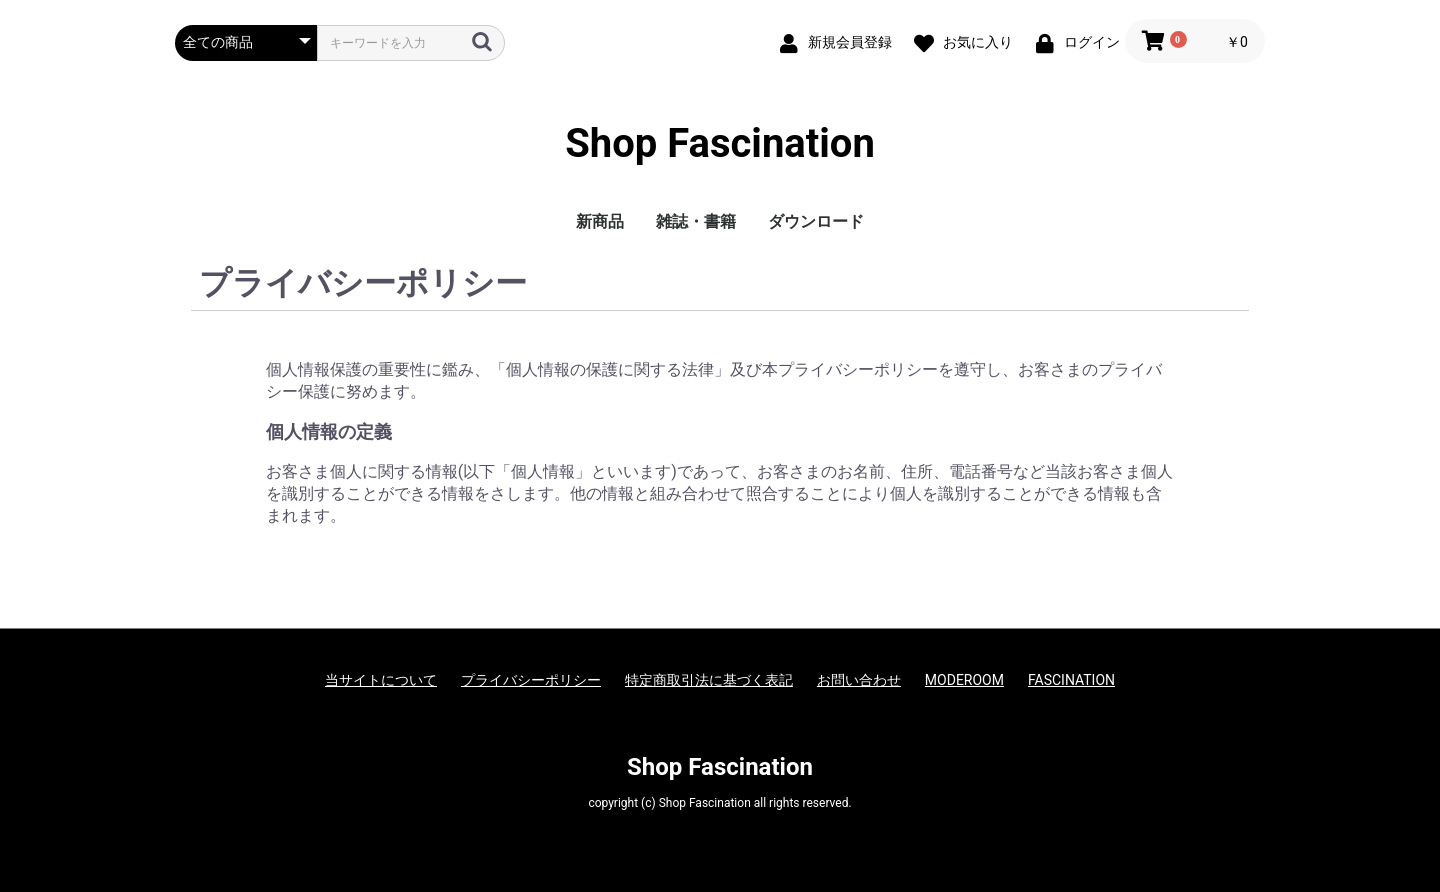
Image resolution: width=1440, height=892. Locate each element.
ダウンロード (816, 221)
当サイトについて (381, 680)
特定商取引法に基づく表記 (709, 680)
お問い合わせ (859, 680)
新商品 (600, 221)
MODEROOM (964, 680)
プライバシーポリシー (531, 680)
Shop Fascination (720, 144)
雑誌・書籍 (696, 221)
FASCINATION (1071, 680)
